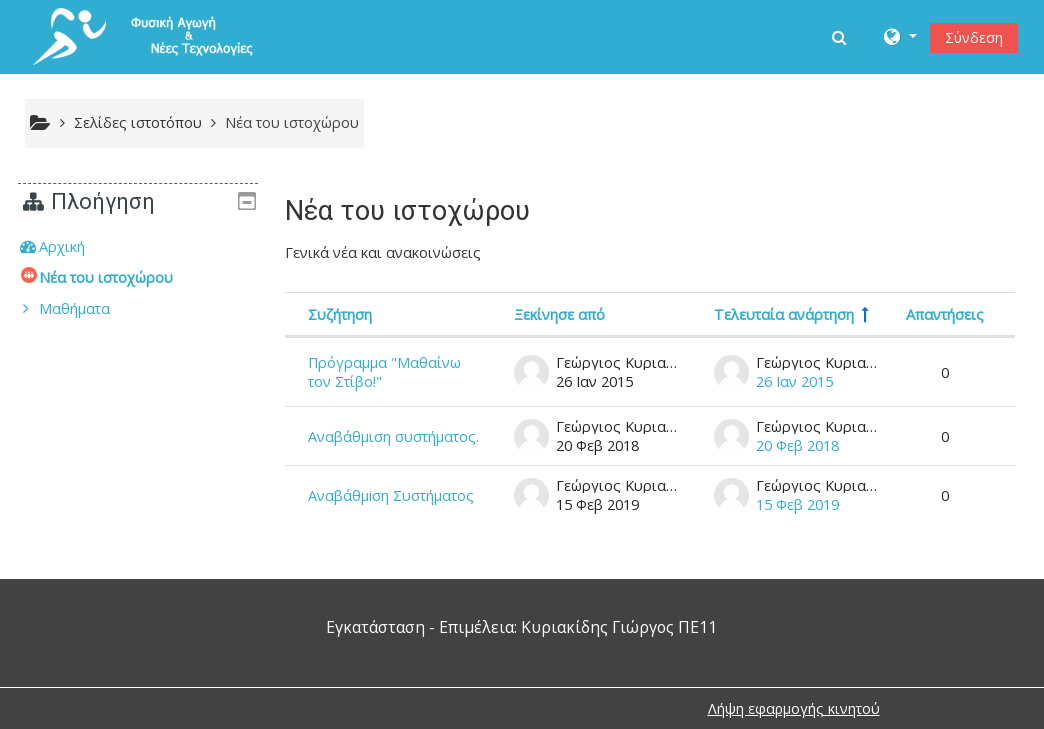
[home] (158, 35)
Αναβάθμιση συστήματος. (393, 436)
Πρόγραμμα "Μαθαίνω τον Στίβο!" (384, 372)
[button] (841, 37)
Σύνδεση (974, 37)
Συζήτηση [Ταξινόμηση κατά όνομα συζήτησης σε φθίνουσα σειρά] (340, 314)
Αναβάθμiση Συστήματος (391, 495)
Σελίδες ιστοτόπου (138, 122)
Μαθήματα (89, 308)
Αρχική (77, 246)
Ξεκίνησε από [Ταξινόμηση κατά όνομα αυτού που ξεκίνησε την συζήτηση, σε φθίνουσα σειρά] (559, 314)
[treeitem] (138, 247)
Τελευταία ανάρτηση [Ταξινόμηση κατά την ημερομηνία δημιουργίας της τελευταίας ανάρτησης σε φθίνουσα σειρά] (784, 314)
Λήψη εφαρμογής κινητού (794, 708)
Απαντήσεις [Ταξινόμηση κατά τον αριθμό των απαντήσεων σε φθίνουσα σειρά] (945, 314)
